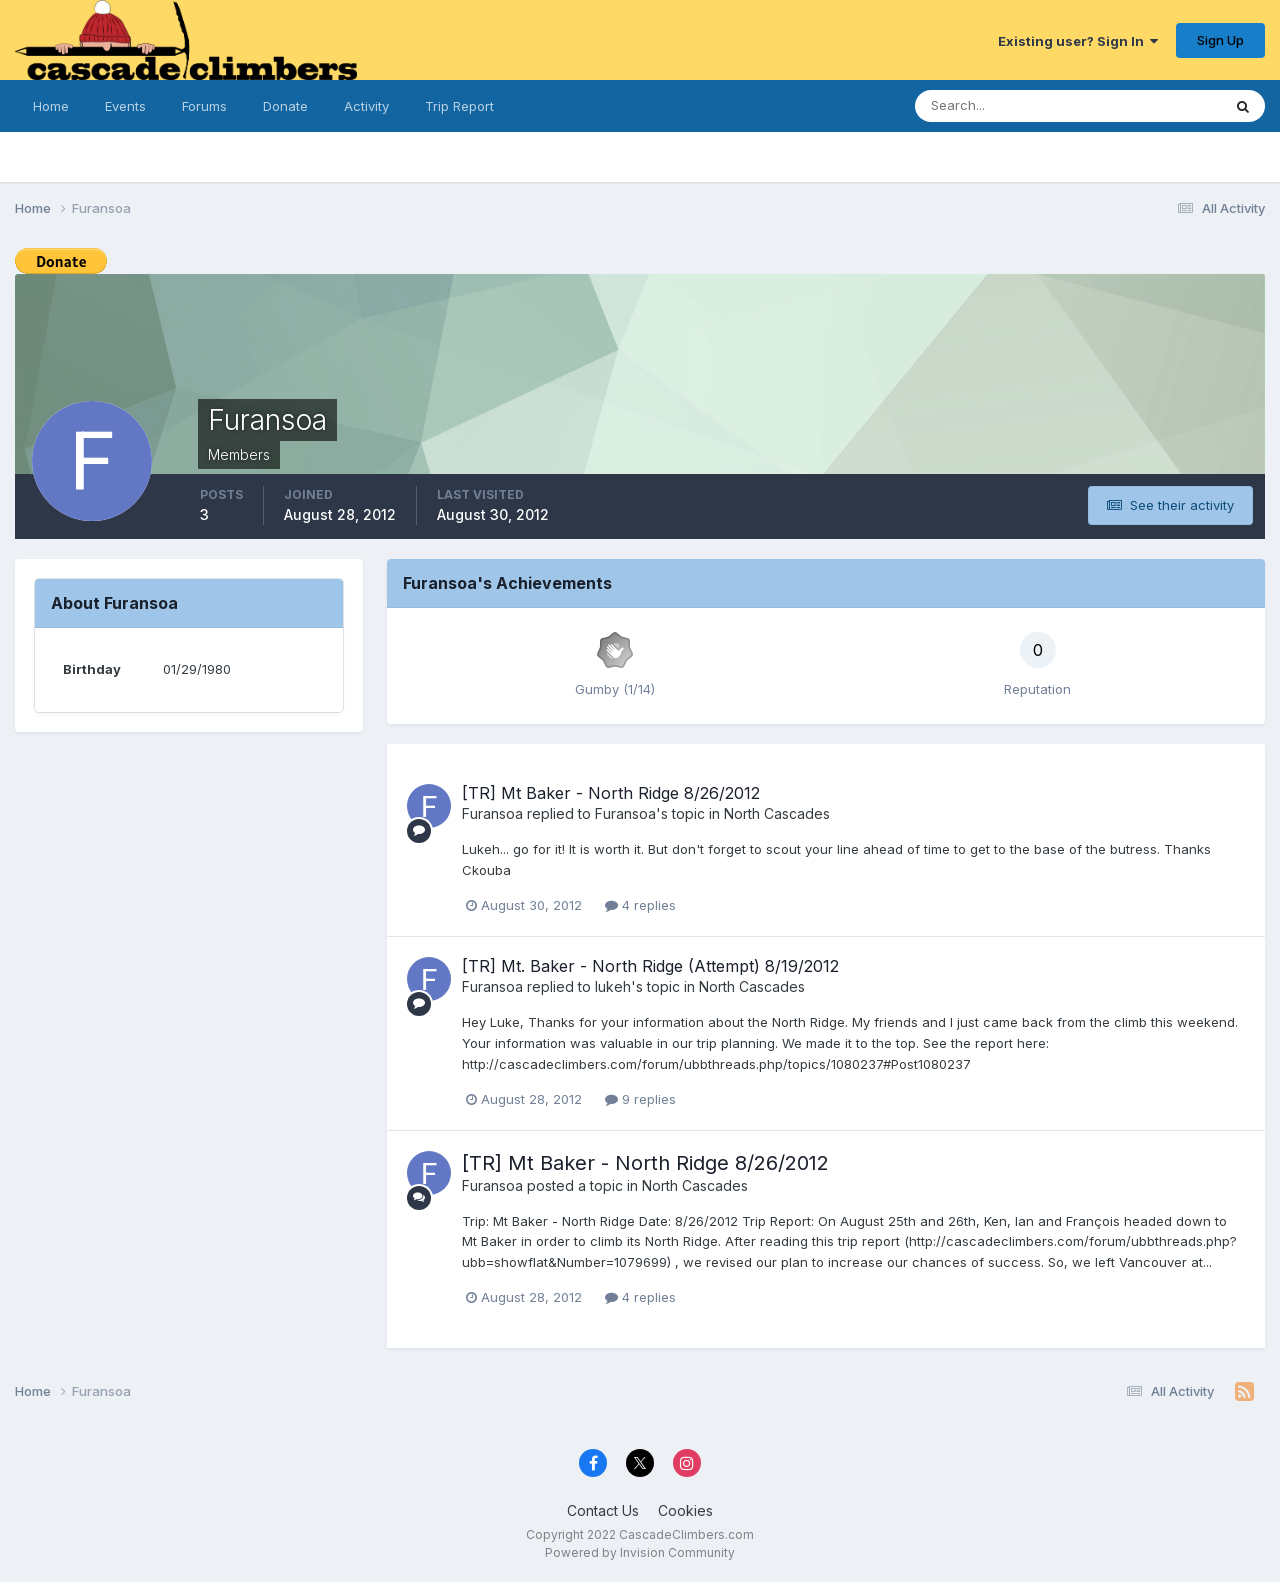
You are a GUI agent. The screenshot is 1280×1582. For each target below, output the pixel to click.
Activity (366, 106)
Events (125, 106)
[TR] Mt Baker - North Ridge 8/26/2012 (611, 793)
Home (51, 106)
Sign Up (1220, 40)
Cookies (685, 1510)
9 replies (640, 1099)
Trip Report (459, 106)
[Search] (1013, 106)
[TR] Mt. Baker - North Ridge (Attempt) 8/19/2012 (650, 966)
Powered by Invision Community (640, 1552)
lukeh (613, 986)
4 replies (640, 905)
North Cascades (777, 813)
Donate (285, 106)
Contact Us (603, 1510)
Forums (204, 106)
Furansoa (492, 813)
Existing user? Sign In (1078, 41)
